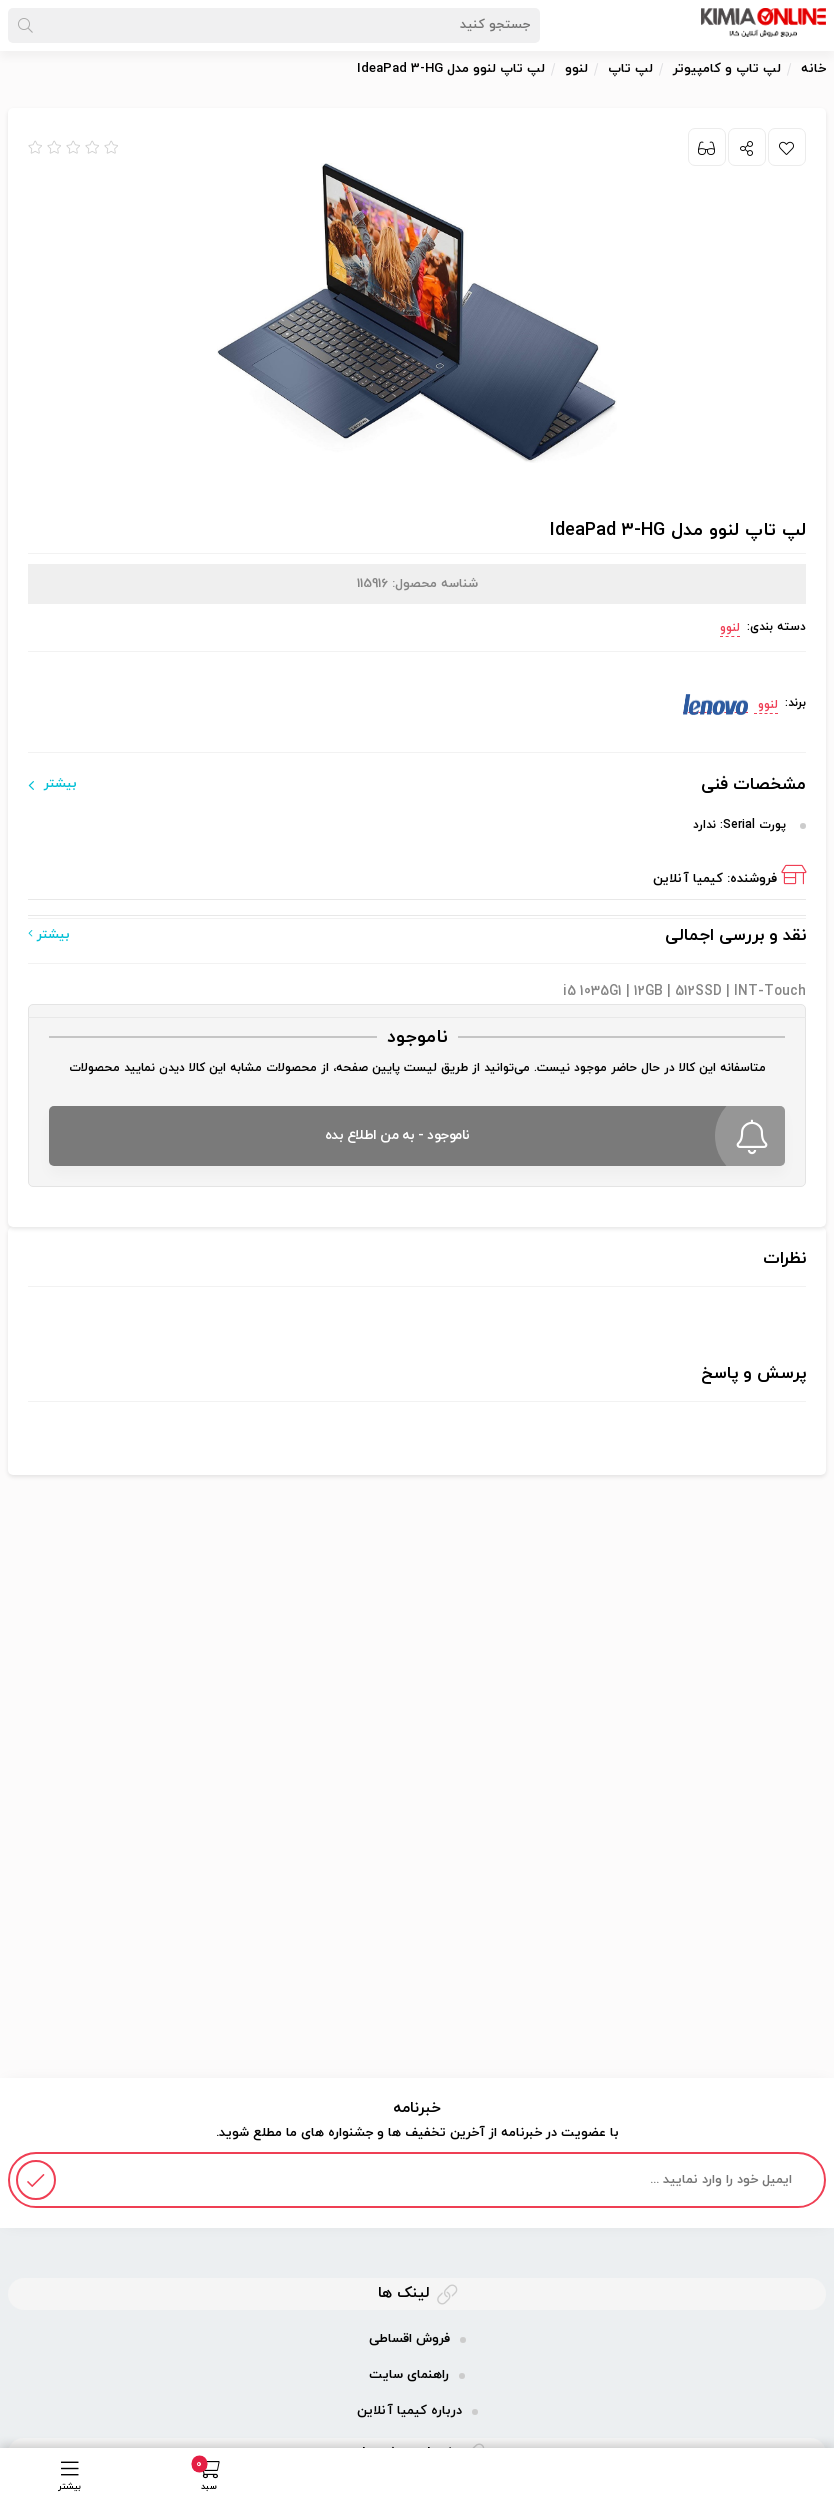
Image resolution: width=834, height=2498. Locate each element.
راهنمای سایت (409, 2375)
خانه (813, 69)
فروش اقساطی (409, 2339)
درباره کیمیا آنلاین (409, 2411)
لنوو (730, 628)
